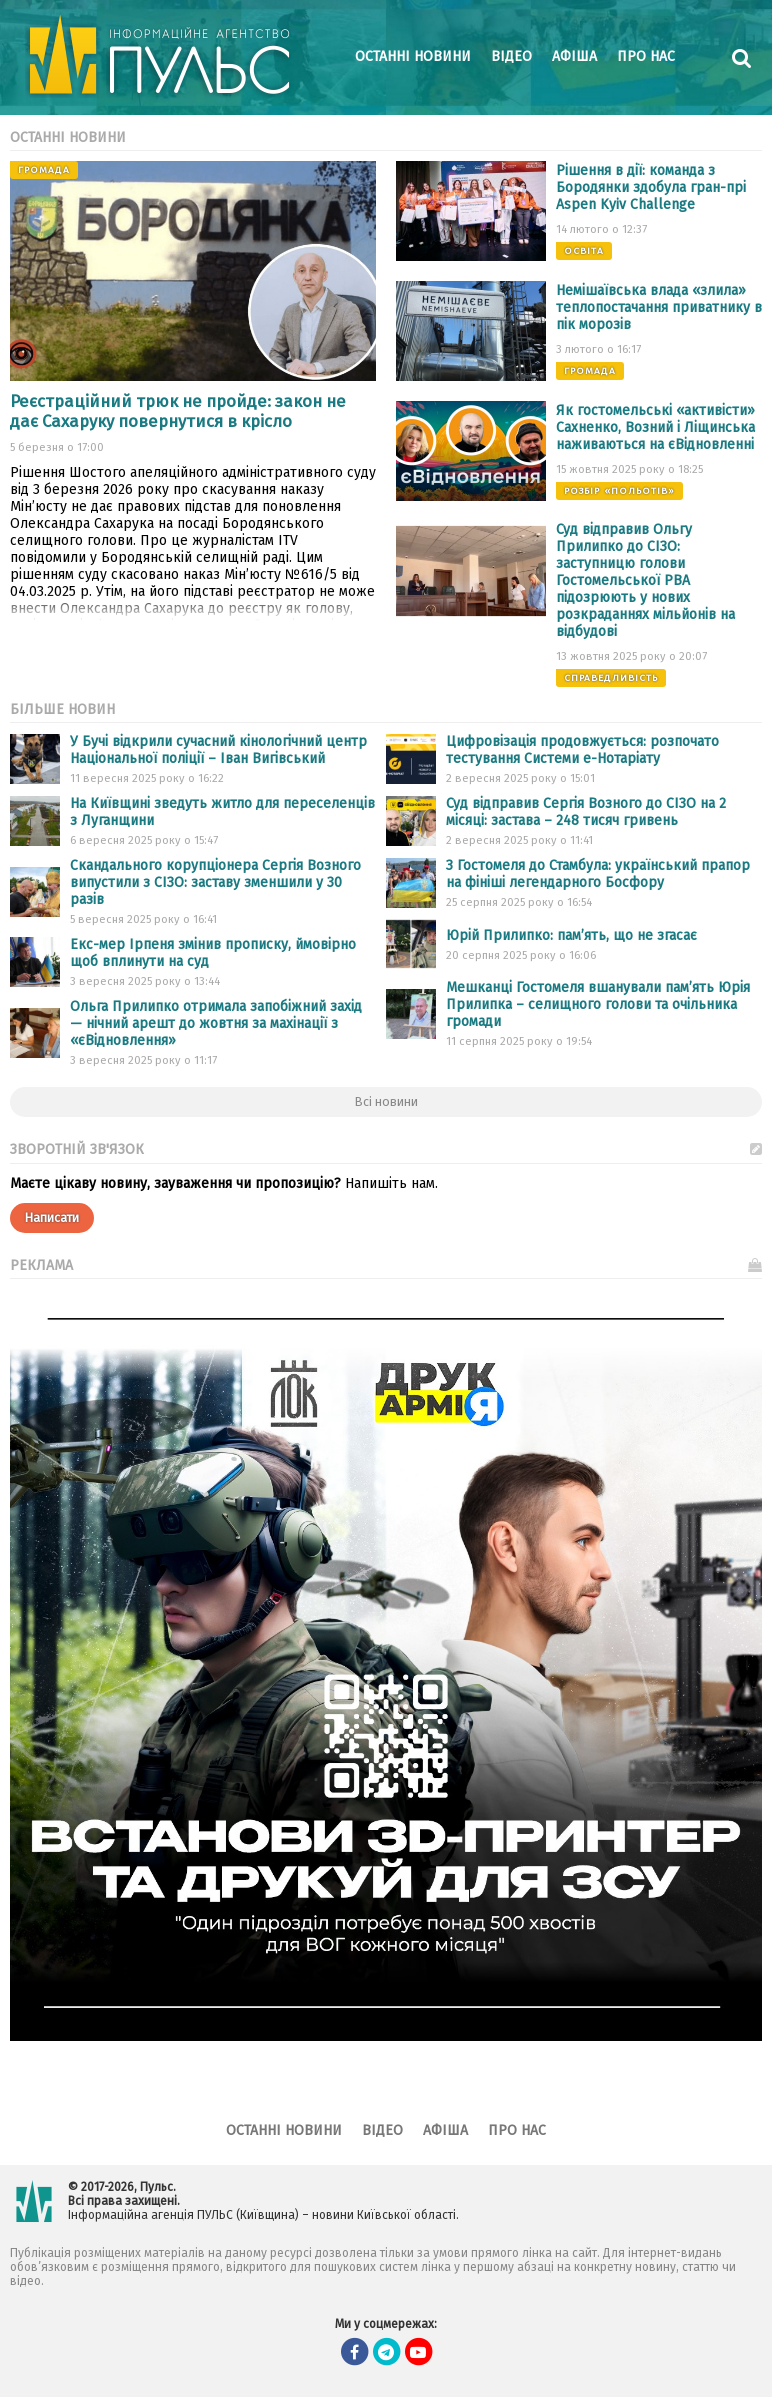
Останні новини (413, 56)
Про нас (646, 56)
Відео (511, 56)
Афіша (574, 56)
